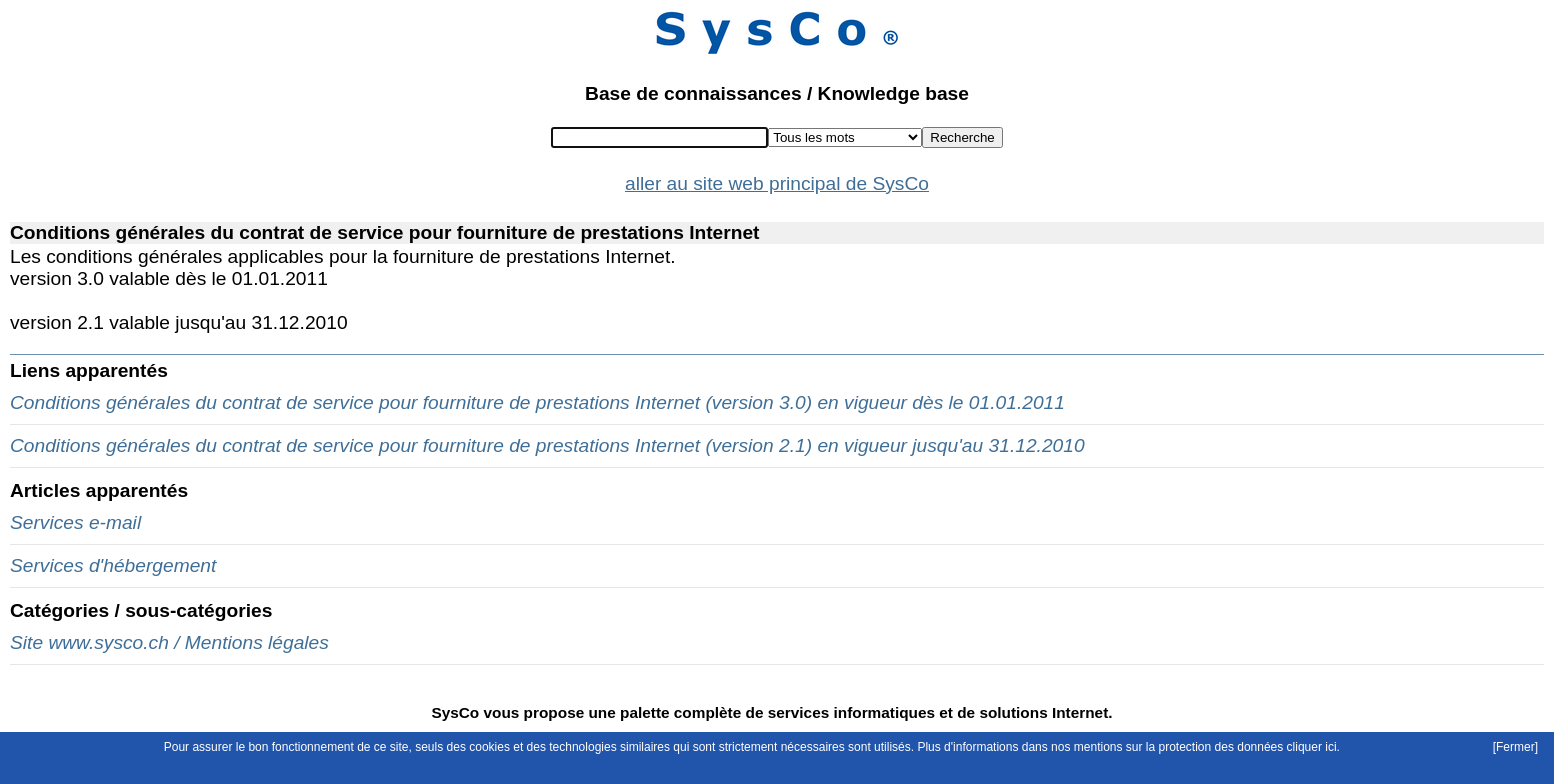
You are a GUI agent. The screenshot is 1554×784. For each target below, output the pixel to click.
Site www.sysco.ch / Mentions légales (169, 642)
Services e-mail (75, 522)
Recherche (962, 137)
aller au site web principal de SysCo (777, 183)
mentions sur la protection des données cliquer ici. (1207, 747)
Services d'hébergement (113, 565)
